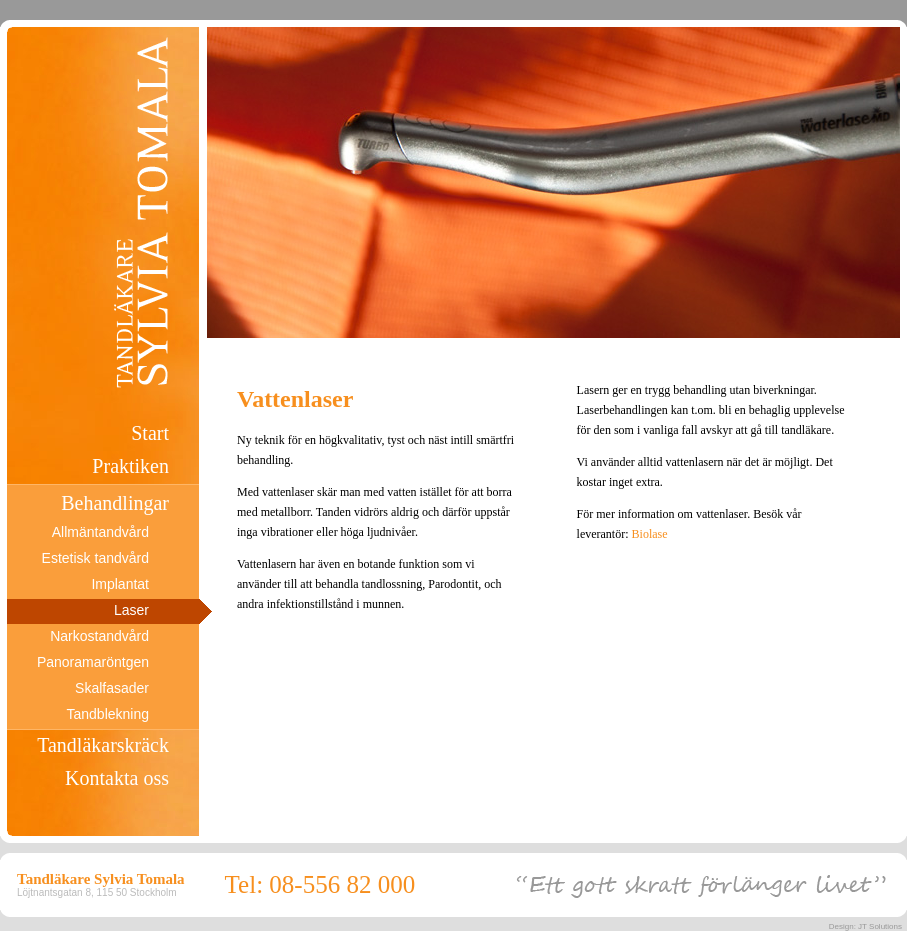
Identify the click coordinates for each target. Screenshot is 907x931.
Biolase (650, 534)
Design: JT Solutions (865, 926)
